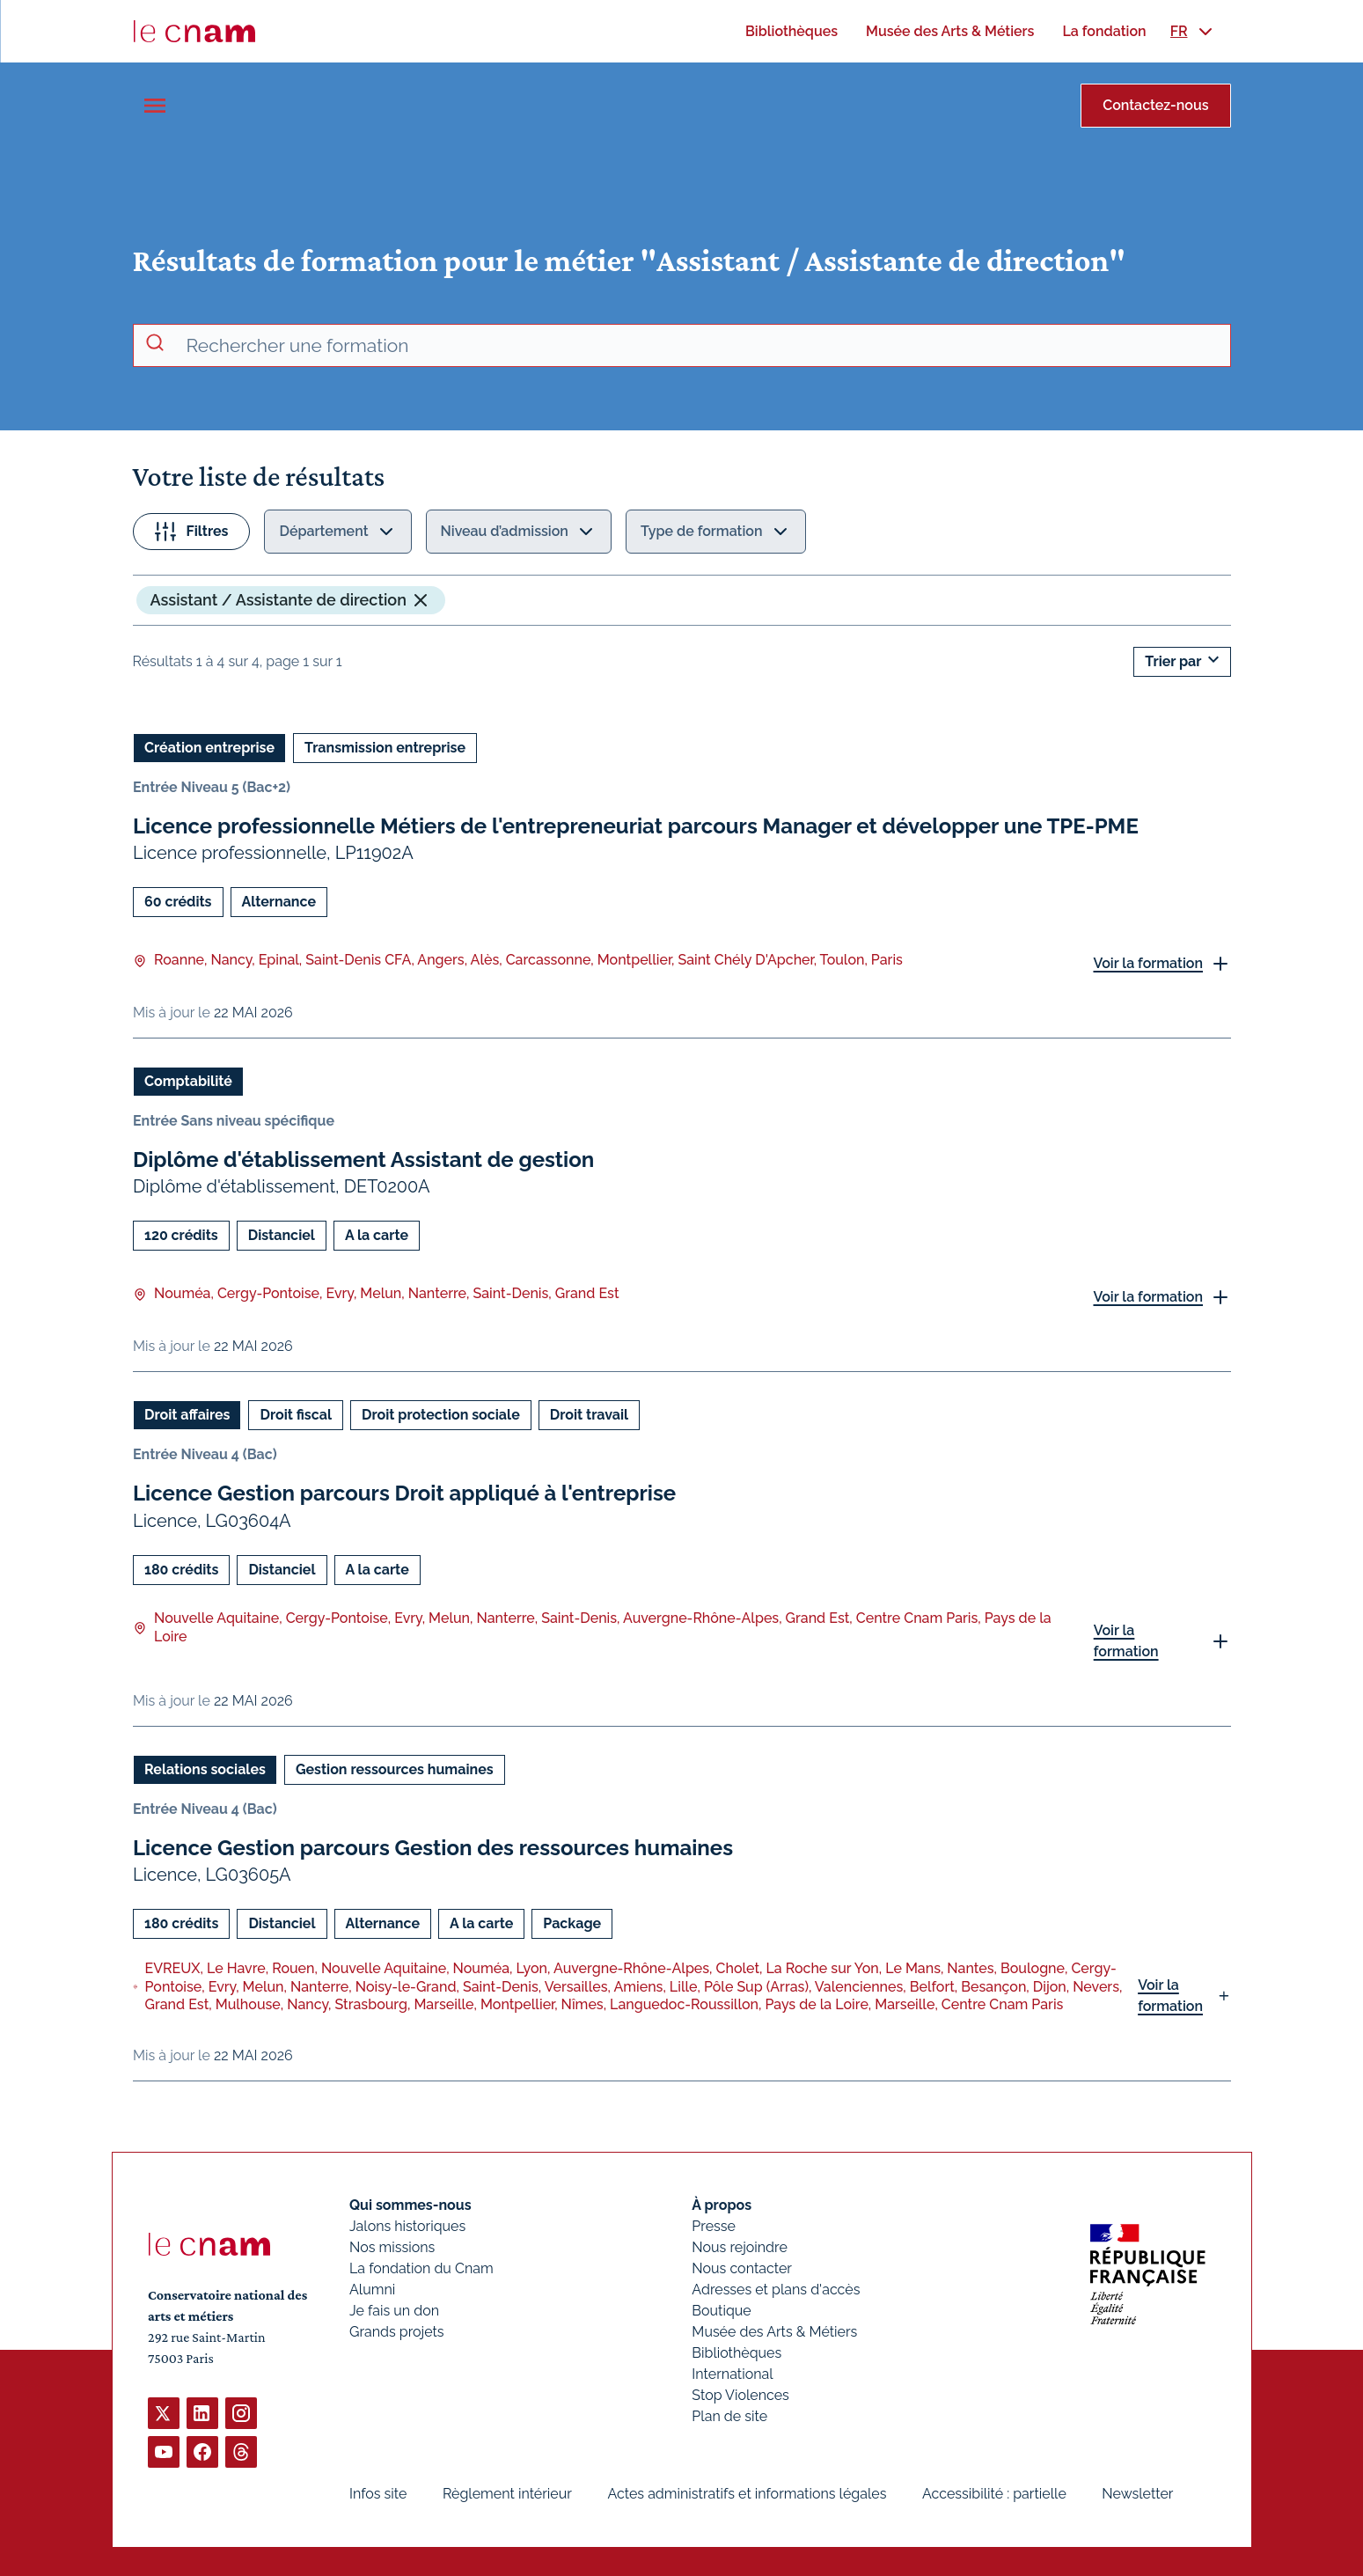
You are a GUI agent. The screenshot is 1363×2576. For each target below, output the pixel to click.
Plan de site (729, 2416)
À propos (721, 2205)
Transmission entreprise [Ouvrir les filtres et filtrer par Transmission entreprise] (384, 747)
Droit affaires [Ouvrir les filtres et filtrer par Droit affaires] (187, 1414)
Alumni (372, 2289)
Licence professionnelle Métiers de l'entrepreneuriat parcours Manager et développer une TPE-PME (636, 826)
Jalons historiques (407, 2226)
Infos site (378, 2493)
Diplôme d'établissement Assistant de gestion (363, 1159)
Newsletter (1137, 2493)
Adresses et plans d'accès (776, 2289)
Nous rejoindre (739, 2247)
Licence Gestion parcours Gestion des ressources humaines (433, 1847)
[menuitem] (791, 31)
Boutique (721, 2310)
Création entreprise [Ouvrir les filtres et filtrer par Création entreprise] (209, 747)
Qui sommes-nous (410, 2205)
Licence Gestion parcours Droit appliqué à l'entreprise (404, 1493)
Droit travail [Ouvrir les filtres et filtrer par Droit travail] (588, 1414)
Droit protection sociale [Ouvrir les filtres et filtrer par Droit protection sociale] (441, 1414)
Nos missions (392, 2247)
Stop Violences (740, 2395)
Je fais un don (394, 2310)
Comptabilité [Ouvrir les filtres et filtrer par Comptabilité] (188, 1081)
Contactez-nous (1155, 105)
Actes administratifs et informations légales (746, 2493)
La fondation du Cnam (421, 2268)
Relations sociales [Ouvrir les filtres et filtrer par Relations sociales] (205, 1768)
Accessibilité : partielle (993, 2493)
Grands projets (396, 2331)
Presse (714, 2226)
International (732, 2374)
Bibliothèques (736, 2353)
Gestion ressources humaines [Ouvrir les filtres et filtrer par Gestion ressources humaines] (394, 1768)
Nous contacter (742, 2268)
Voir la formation (1148, 963)
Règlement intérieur (506, 2493)
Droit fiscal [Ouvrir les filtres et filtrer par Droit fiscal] (296, 1414)
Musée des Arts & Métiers (774, 2331)
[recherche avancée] (701, 346)
